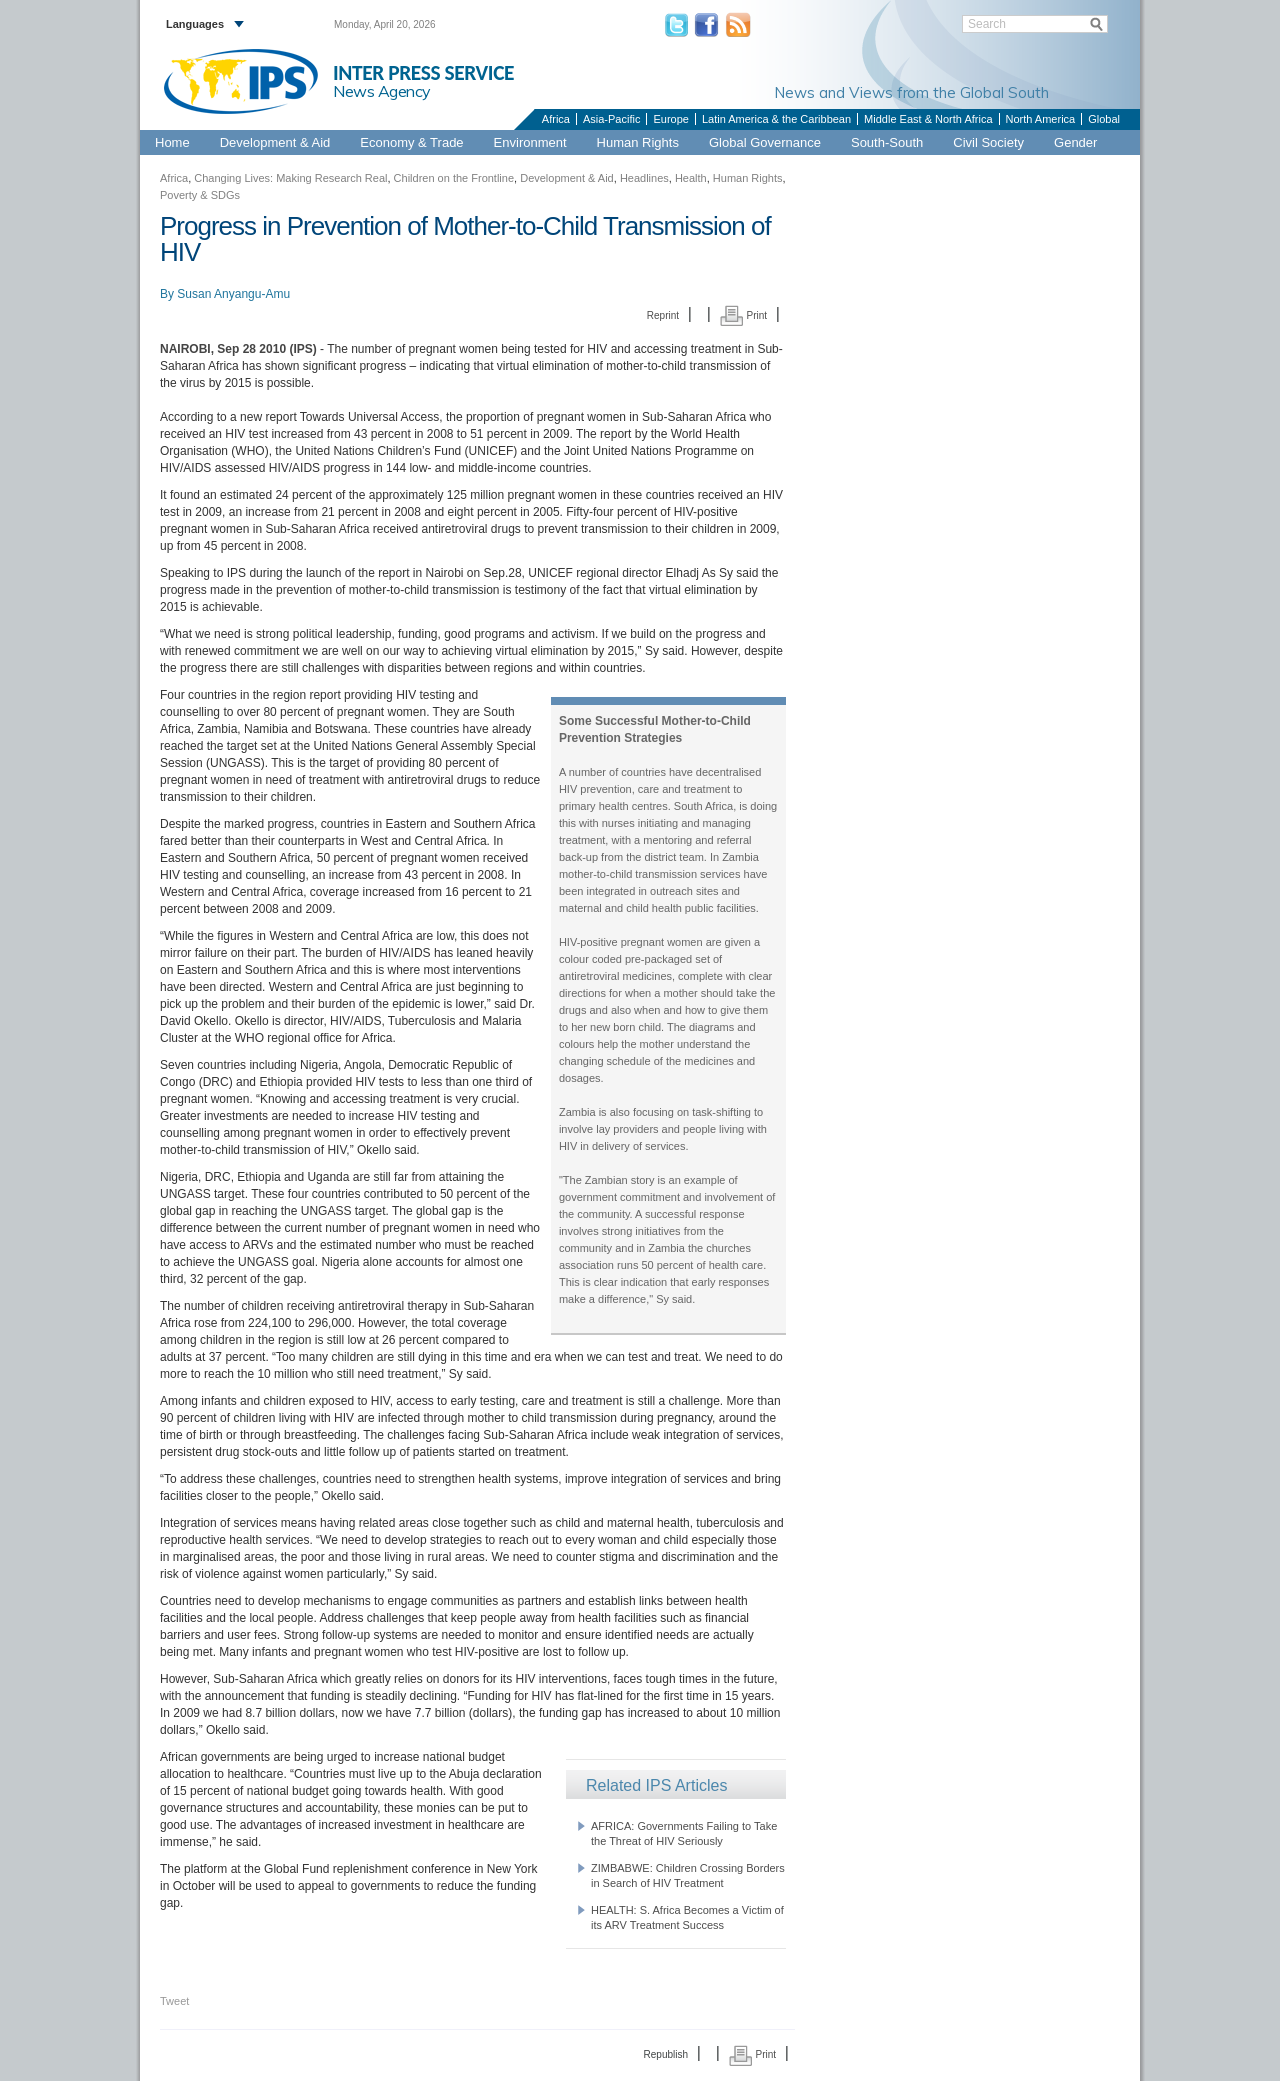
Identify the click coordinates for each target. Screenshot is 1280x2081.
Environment (530, 142)
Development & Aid (275, 142)
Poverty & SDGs (200, 195)
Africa (556, 119)
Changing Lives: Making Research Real (290, 178)
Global (1104, 119)
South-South (887, 142)
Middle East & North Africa (928, 119)
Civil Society (988, 142)
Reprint (663, 315)
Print (743, 315)
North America (1041, 119)
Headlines (644, 178)
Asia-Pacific (611, 119)
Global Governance (765, 142)
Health (691, 178)
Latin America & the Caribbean (776, 119)
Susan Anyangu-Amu (233, 294)
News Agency (382, 91)
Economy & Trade (411, 142)
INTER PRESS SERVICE (423, 73)
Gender (1075, 142)
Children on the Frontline (454, 178)
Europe (670, 119)
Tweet (174, 2001)
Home (172, 142)
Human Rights (638, 142)
